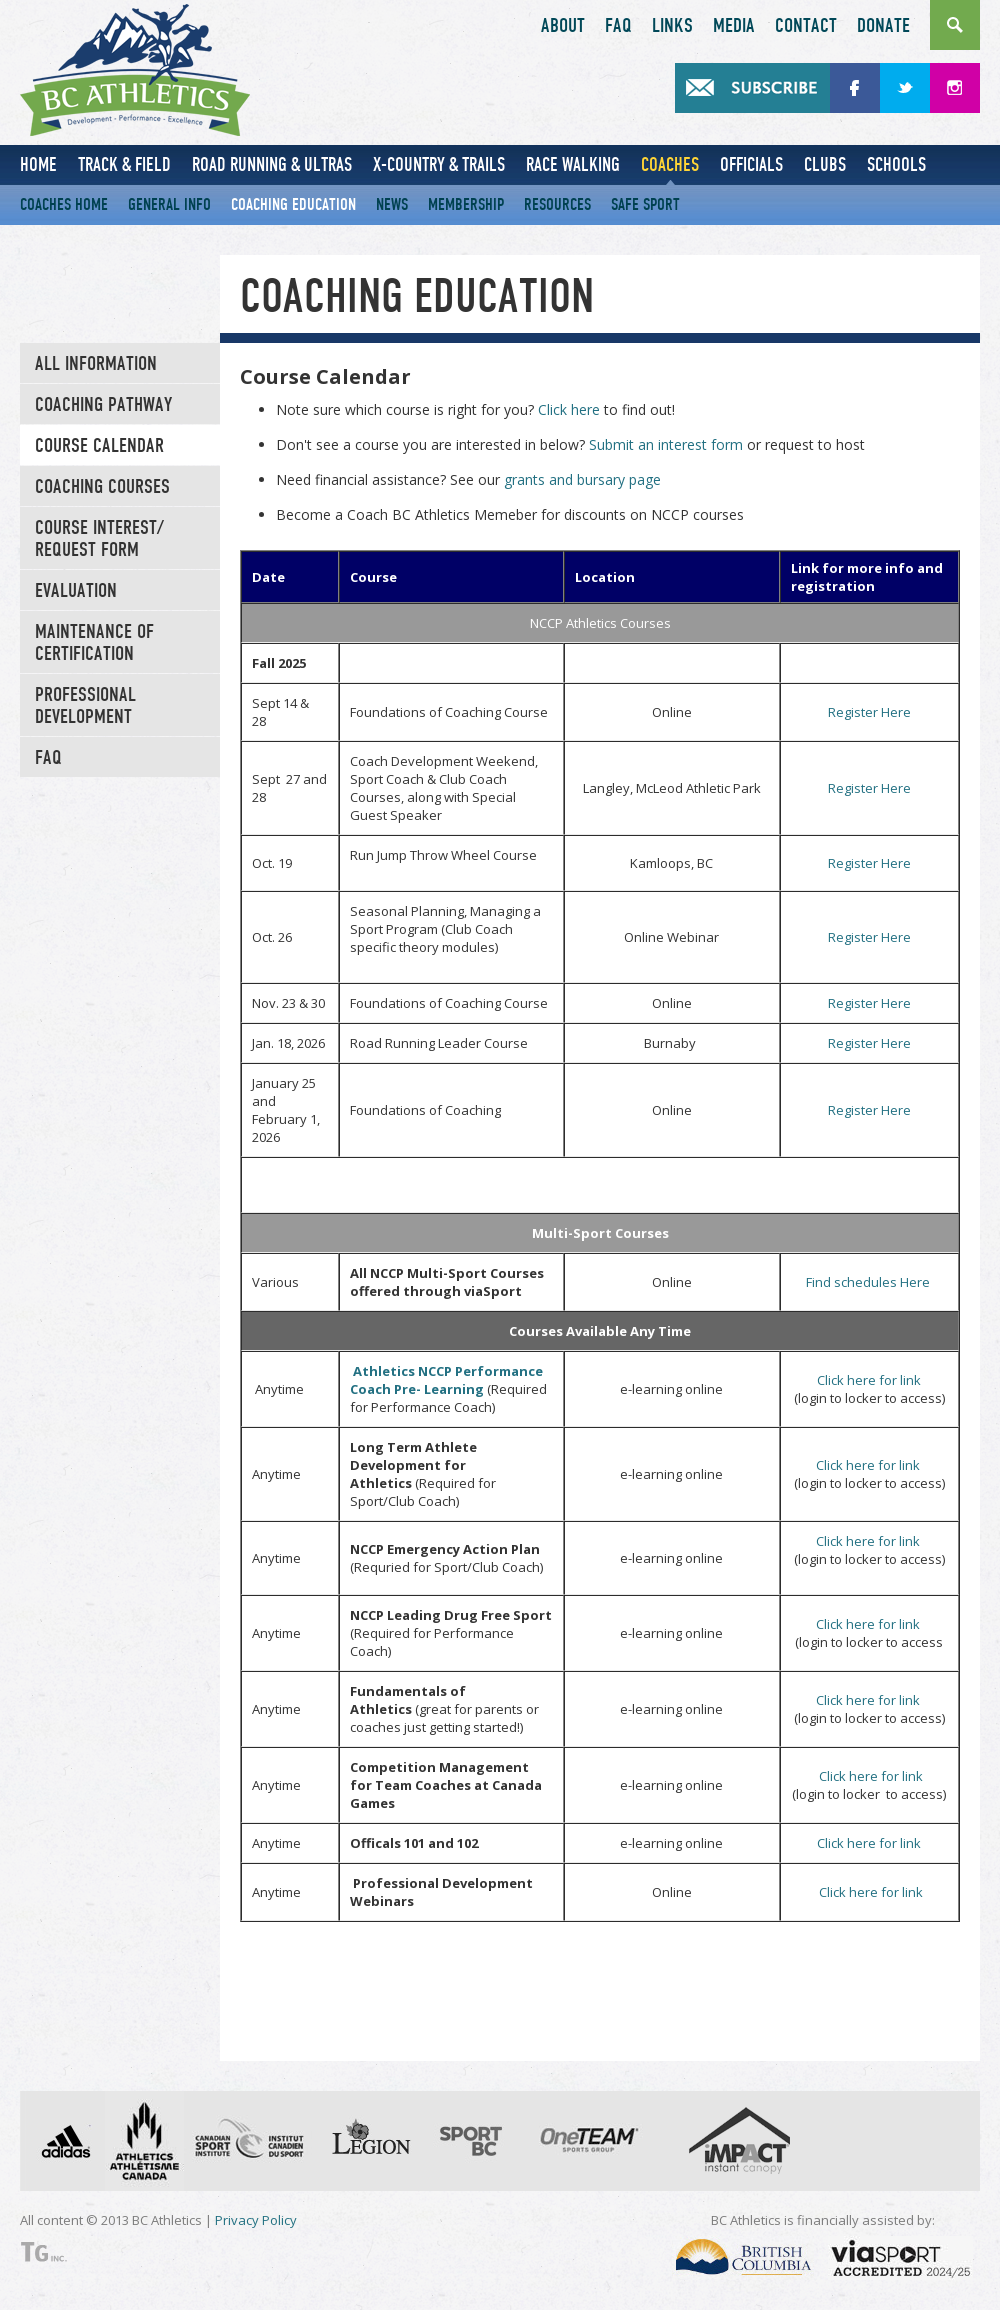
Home (38, 164)
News (392, 204)
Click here (569, 409)
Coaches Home (64, 204)
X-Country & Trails (439, 164)
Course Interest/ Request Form (99, 539)
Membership (466, 204)
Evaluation (76, 591)
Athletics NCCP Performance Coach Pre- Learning (446, 1380)
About (563, 26)
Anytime (278, 1389)
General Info (169, 204)
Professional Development (85, 706)
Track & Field (124, 164)
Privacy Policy (256, 2220)
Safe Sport (645, 204)
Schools (896, 164)
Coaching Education (293, 204)
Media (734, 26)
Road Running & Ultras (272, 164)
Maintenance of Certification (94, 643)
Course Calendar (99, 446)
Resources (557, 204)
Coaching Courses (102, 487)
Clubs (825, 164)
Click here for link (869, 1380)
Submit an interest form (666, 444)
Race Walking (573, 164)
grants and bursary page (582, 479)
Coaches (670, 164)
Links (672, 26)
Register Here (869, 712)
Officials (751, 164)
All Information (96, 364)
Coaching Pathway (103, 405)
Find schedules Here (869, 1282)
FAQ (618, 26)
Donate (883, 26)
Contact (806, 26)
